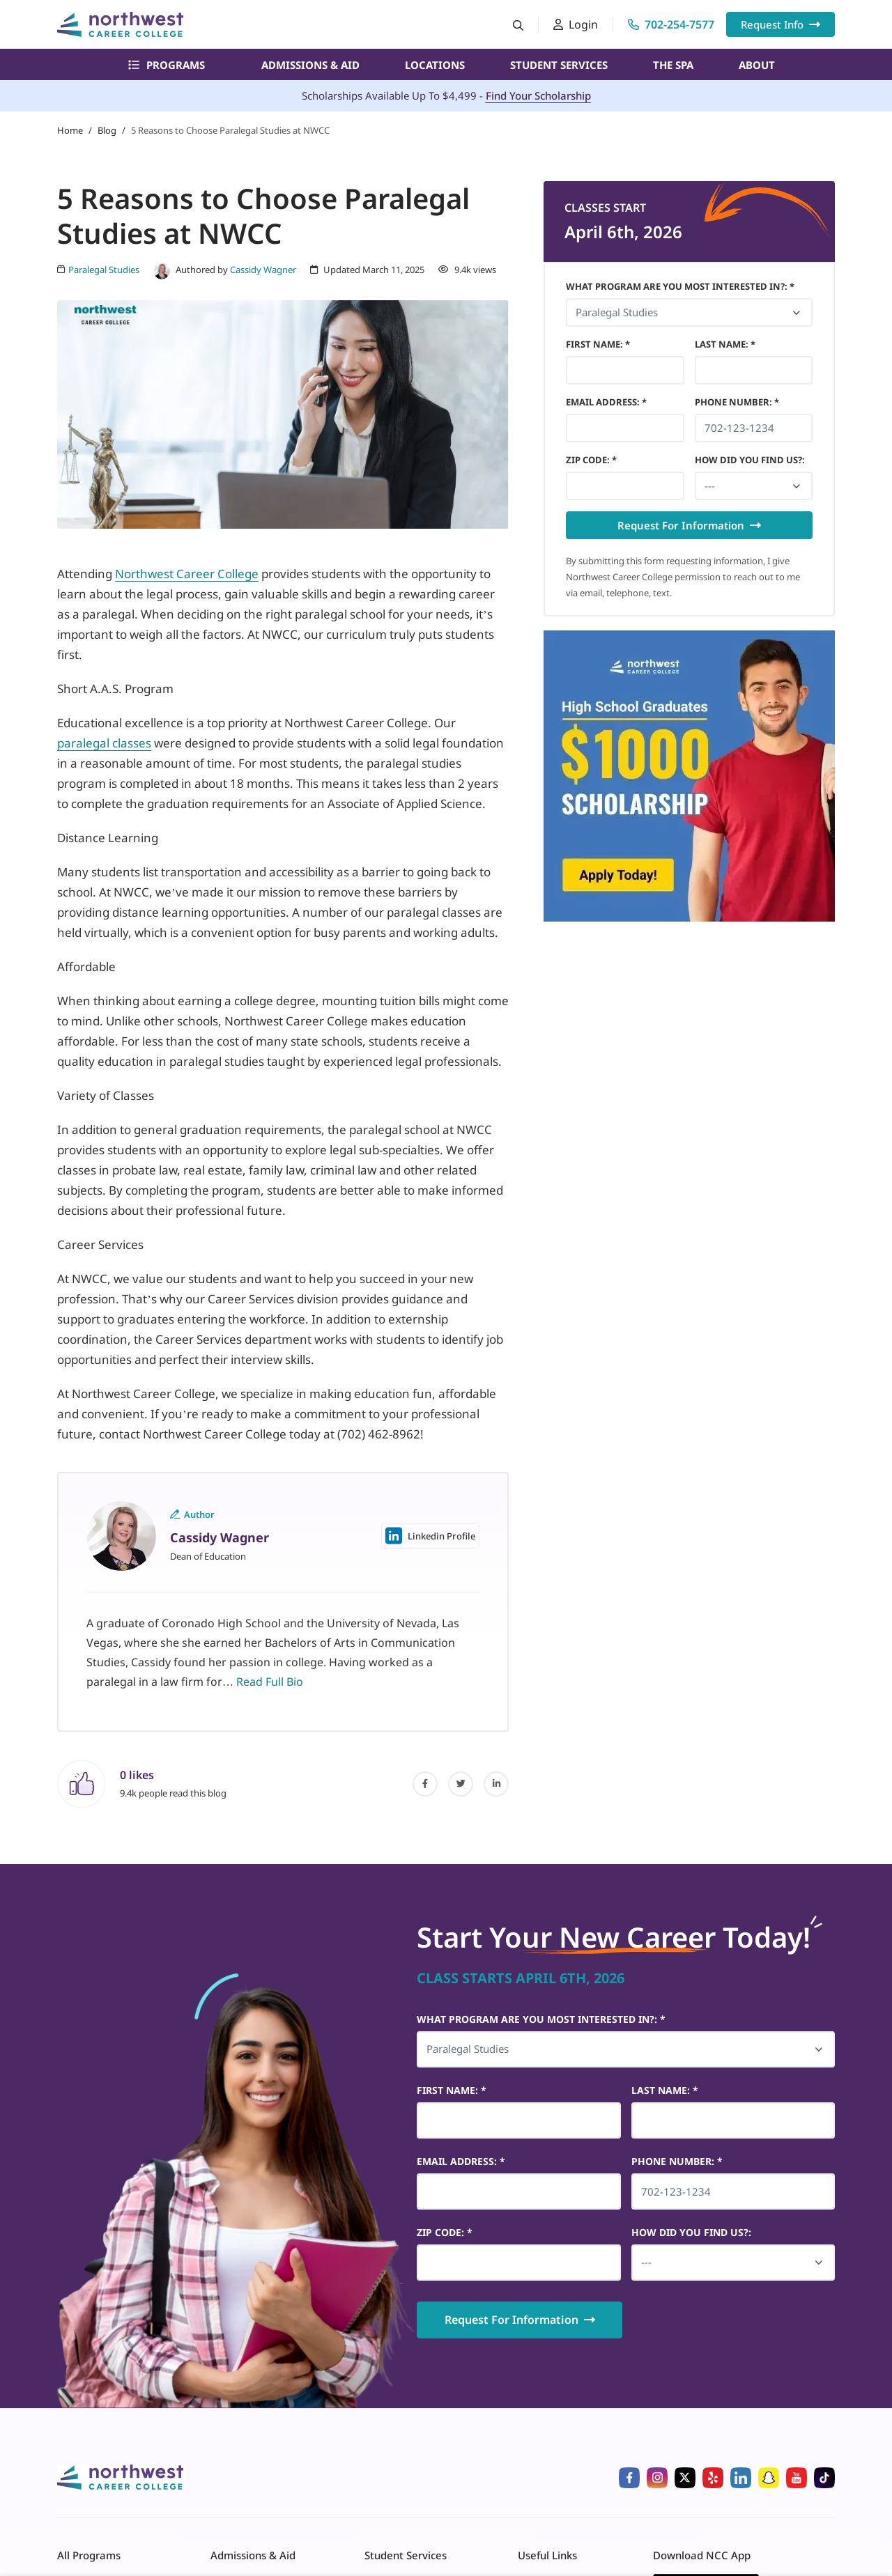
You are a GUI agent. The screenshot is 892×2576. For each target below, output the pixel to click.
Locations (435, 65)
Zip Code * (591, 459)
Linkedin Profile (430, 1535)
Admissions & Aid (310, 65)
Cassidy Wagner (263, 269)
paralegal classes (104, 743)
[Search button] (518, 25)
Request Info (780, 24)
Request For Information (689, 525)
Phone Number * (737, 402)
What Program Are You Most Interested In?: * (680, 286)
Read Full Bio (269, 1681)
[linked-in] (496, 1784)
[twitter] (460, 1784)
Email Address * (606, 402)
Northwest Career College (187, 574)
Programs (166, 65)
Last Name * (725, 344)
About (757, 65)
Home (70, 130)
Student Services (559, 65)
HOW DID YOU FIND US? (750, 459)
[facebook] (425, 1784)
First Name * (598, 344)
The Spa (673, 65)
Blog (107, 130)
